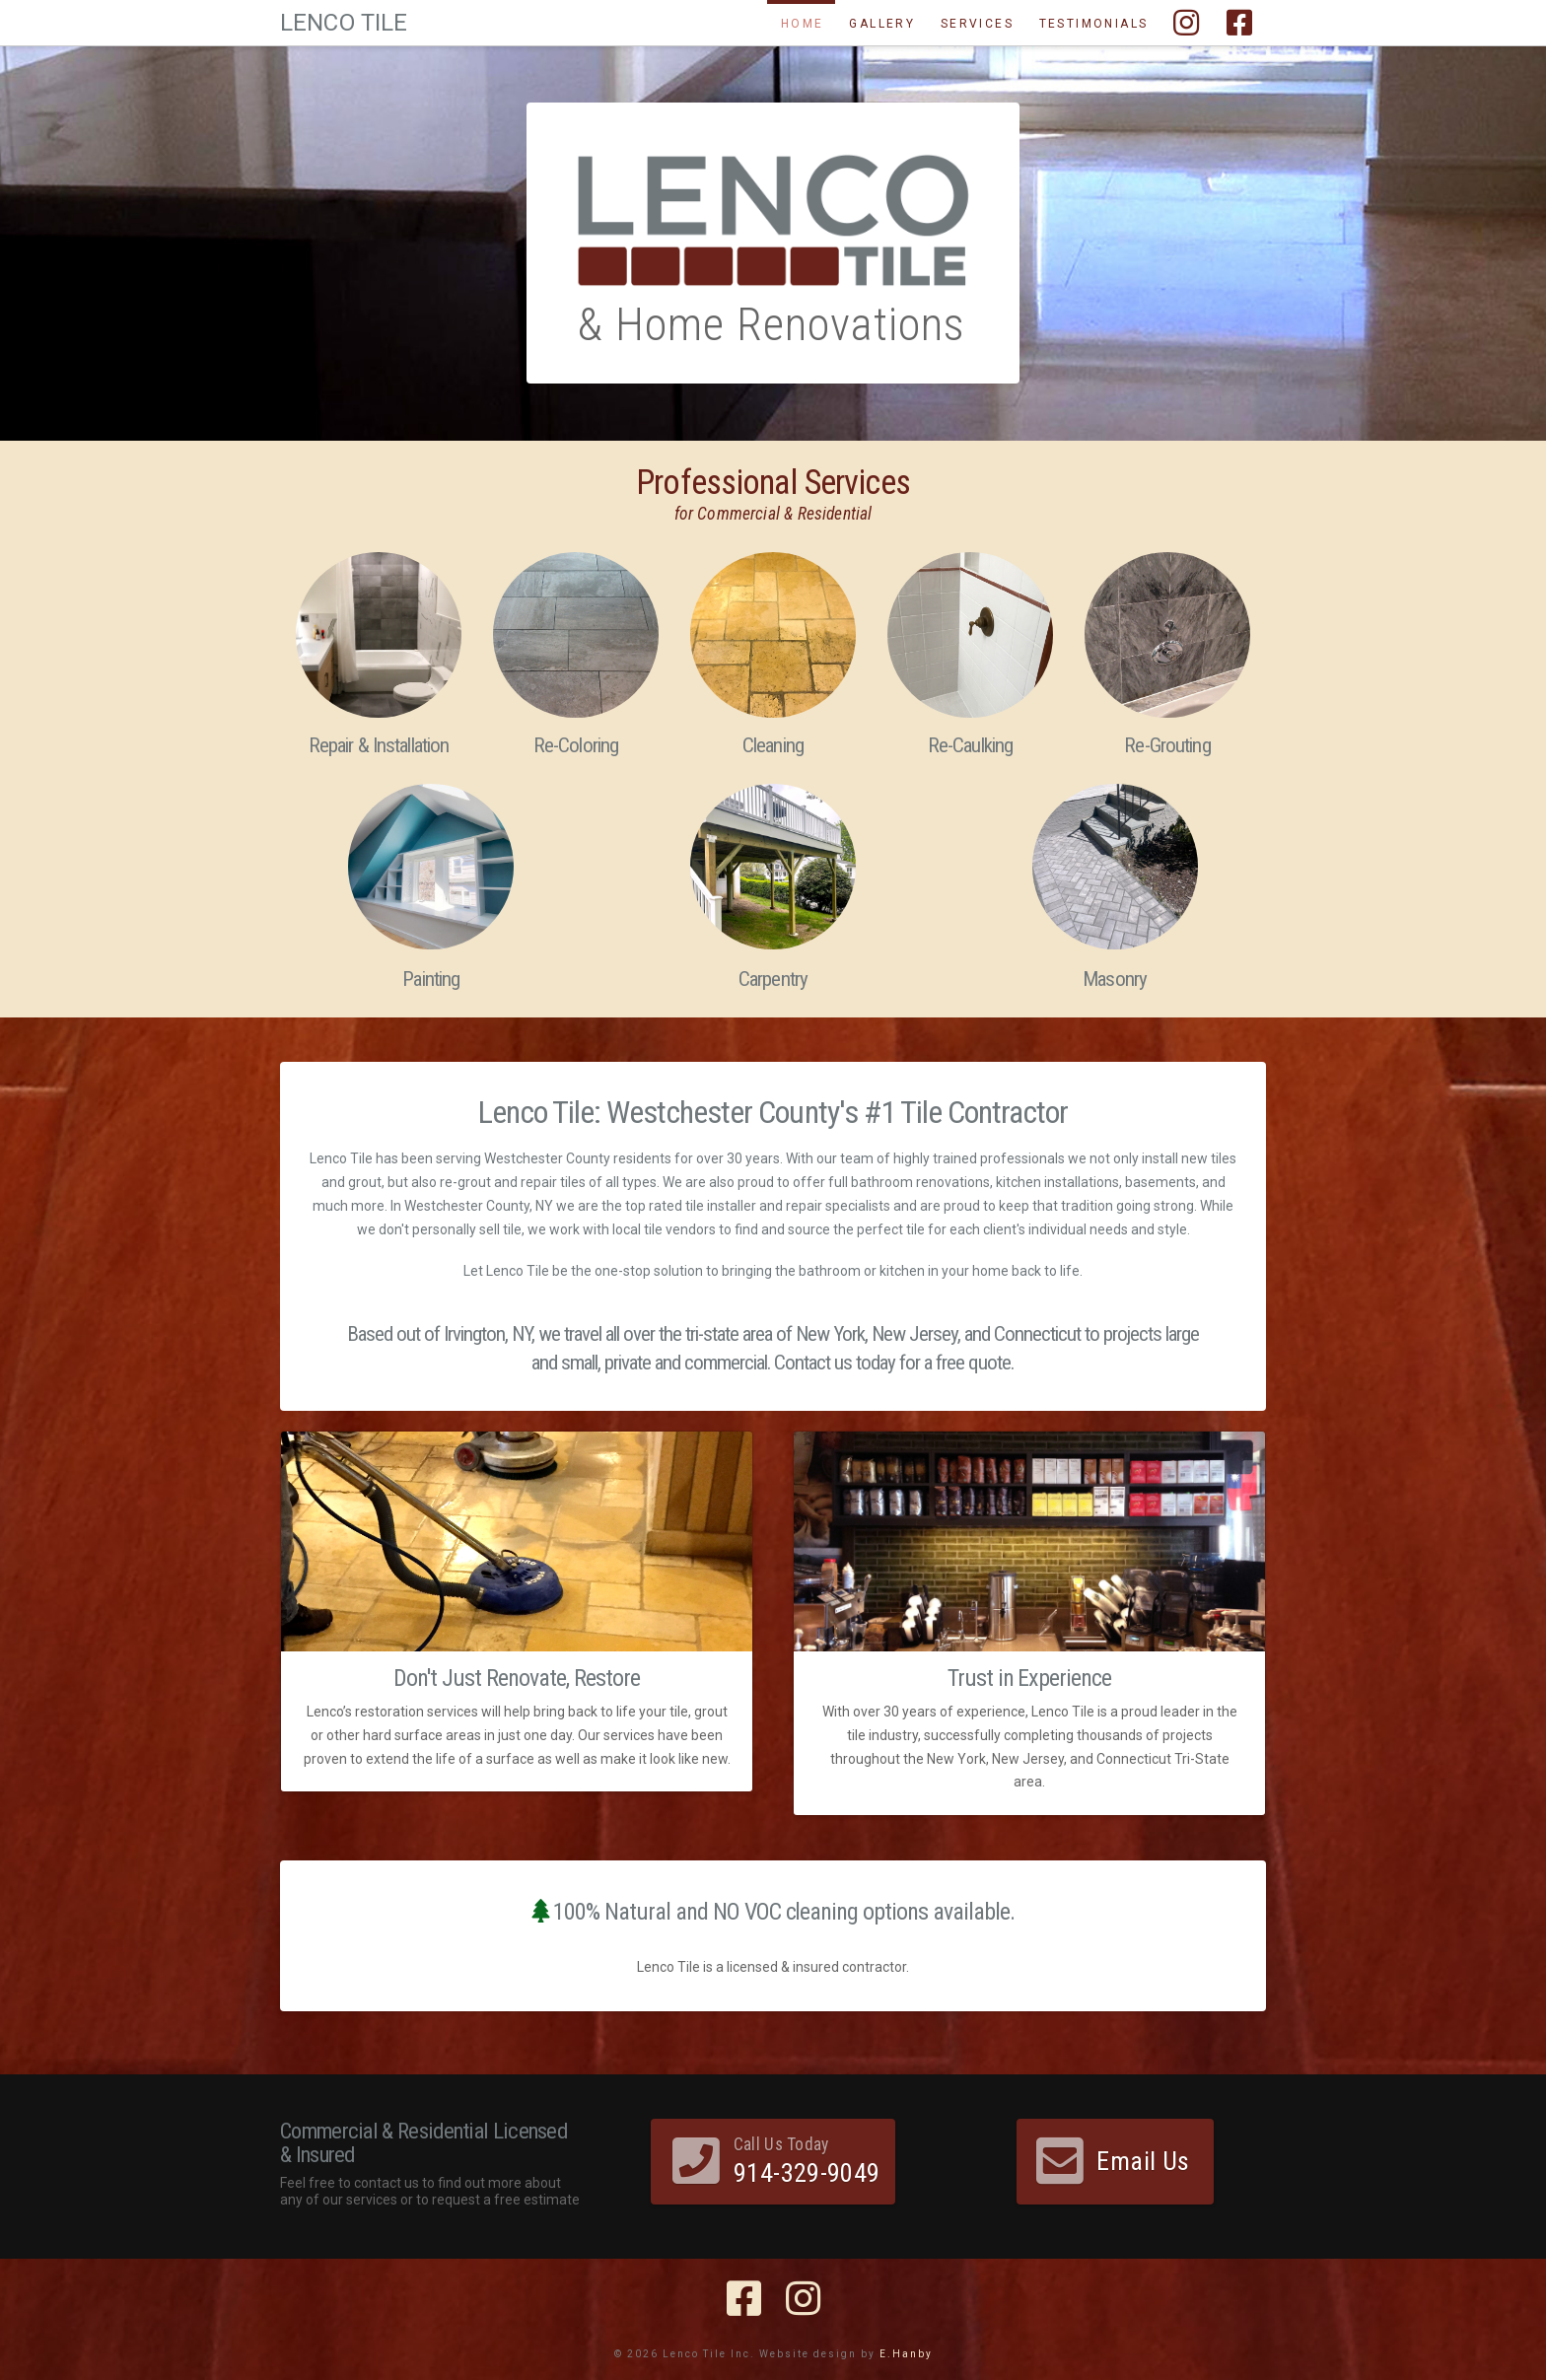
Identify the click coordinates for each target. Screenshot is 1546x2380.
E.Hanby (906, 2353)
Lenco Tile (343, 23)
